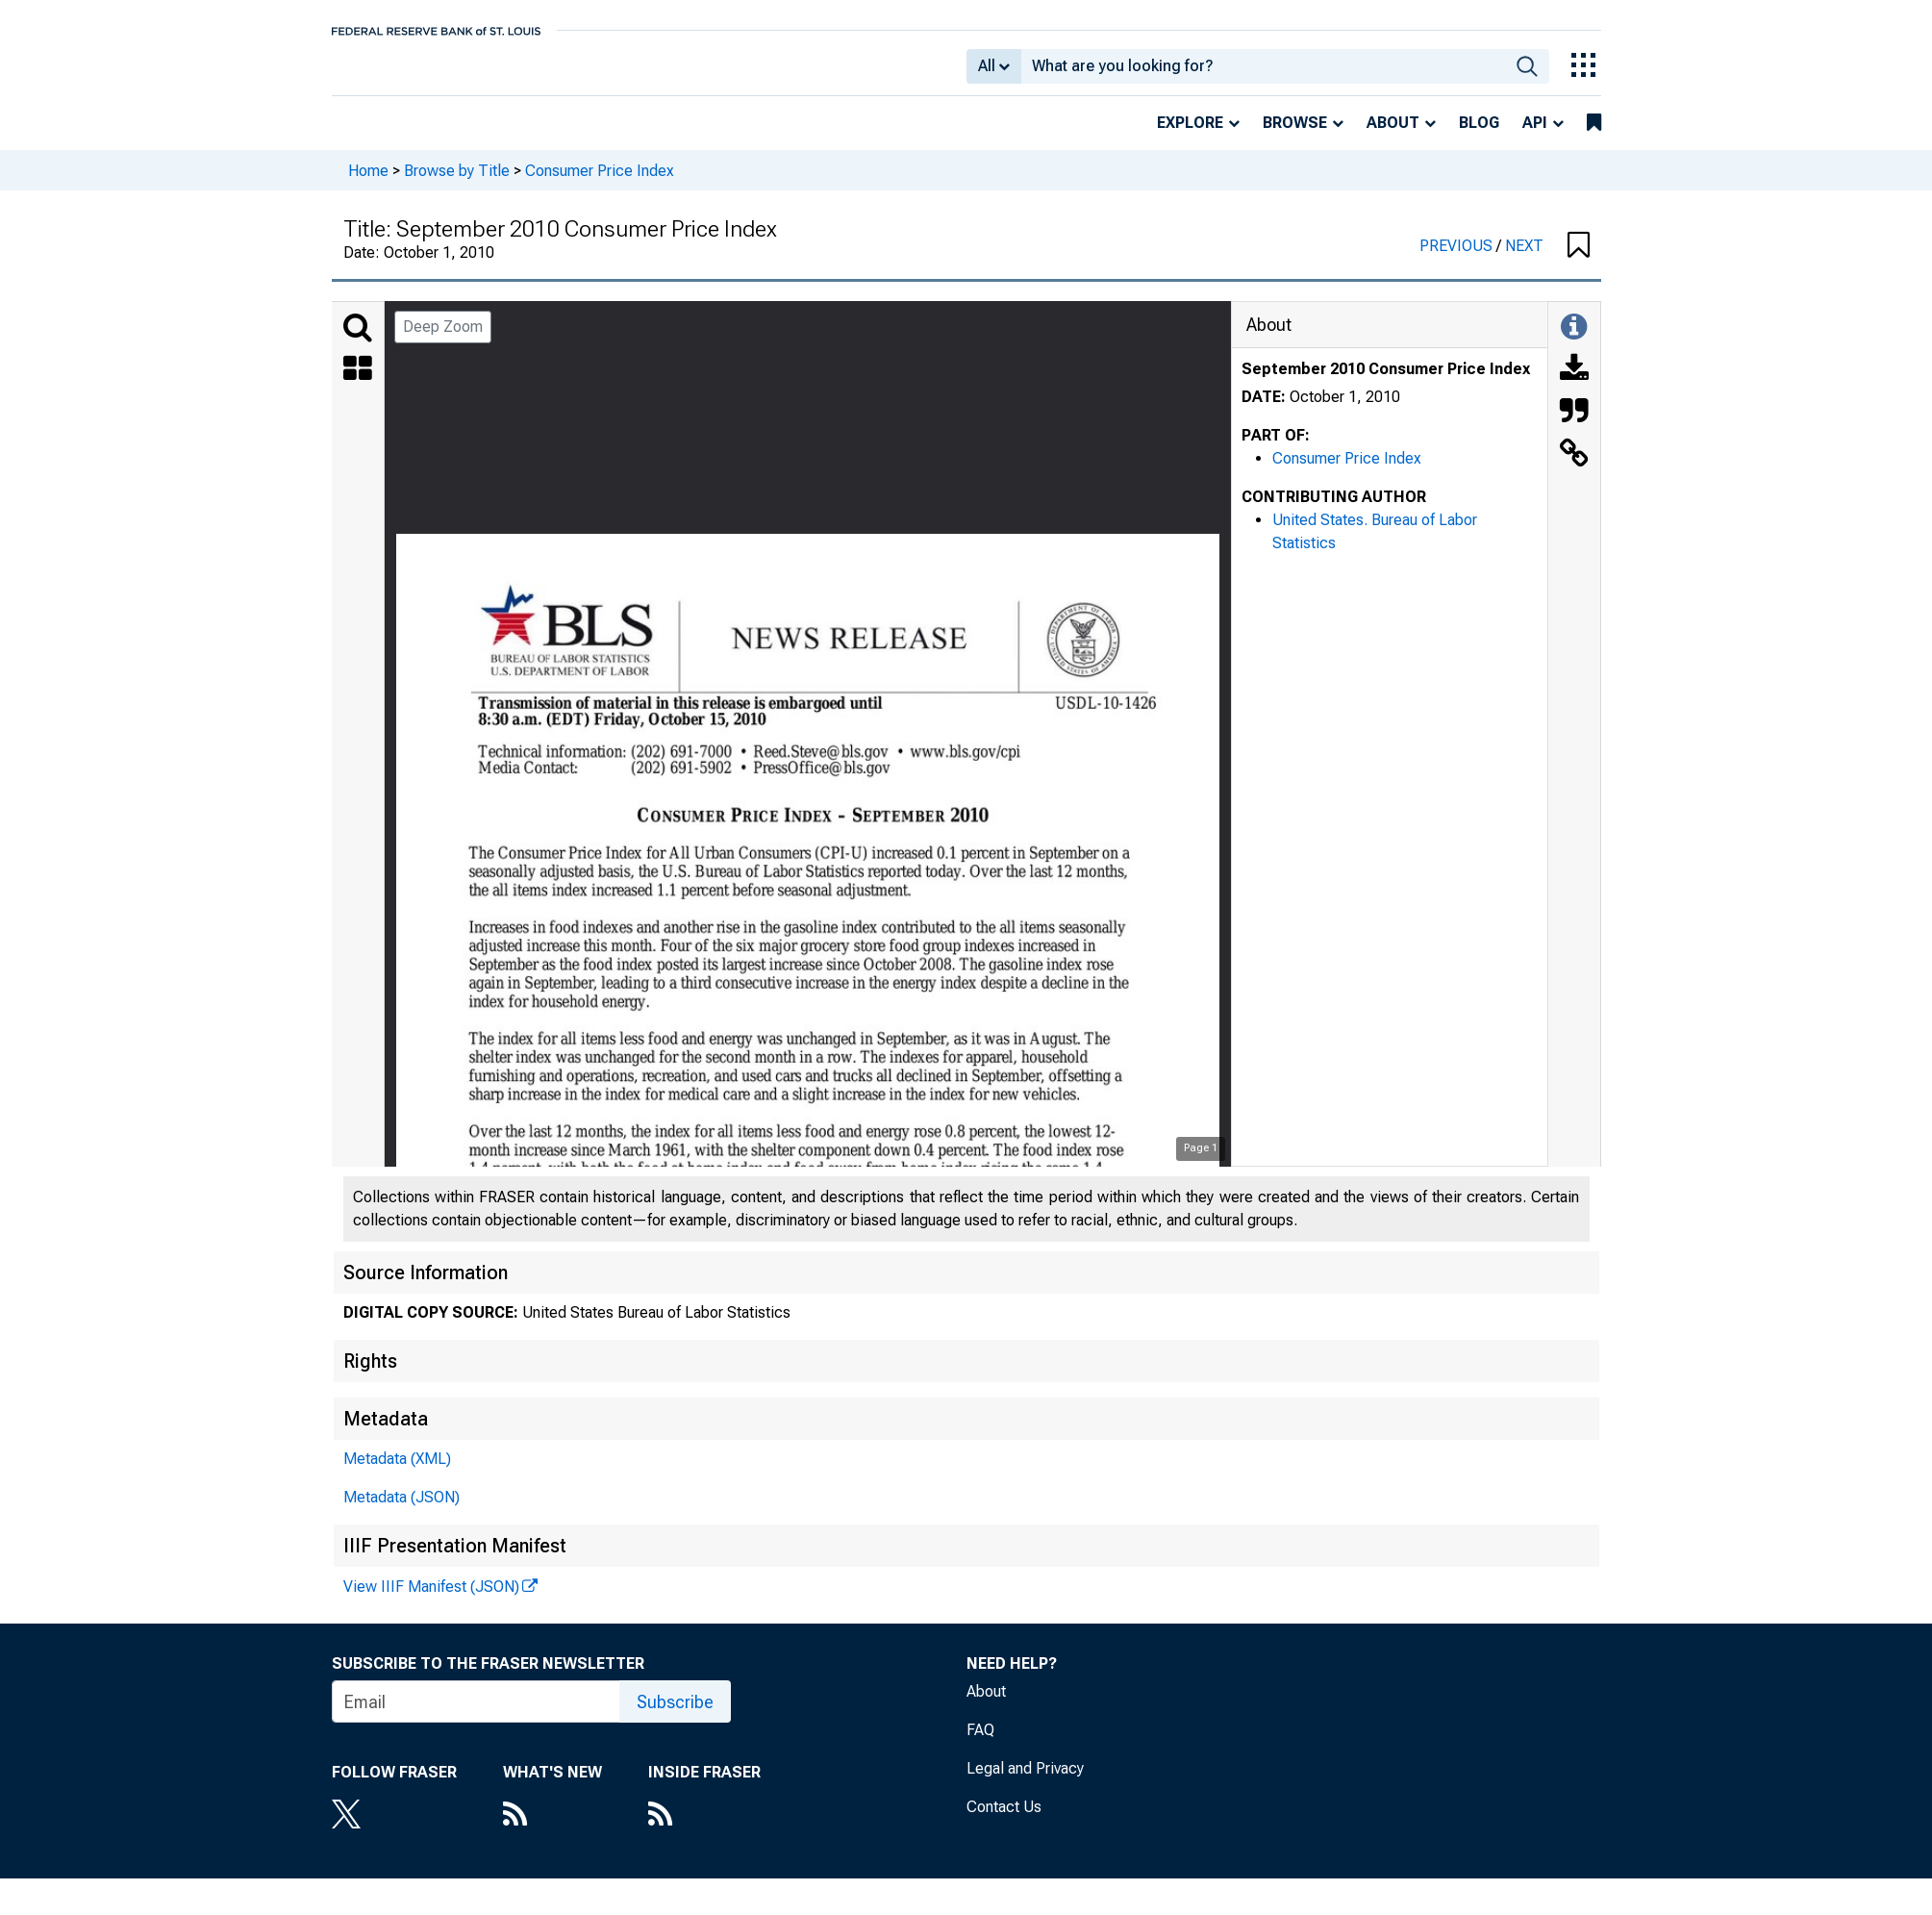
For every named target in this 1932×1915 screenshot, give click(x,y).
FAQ (980, 1743)
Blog (1479, 136)
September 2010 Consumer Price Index (1386, 382)
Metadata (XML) (397, 1472)
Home (368, 183)
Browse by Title (457, 183)
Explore (1190, 136)
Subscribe (675, 1715)
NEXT (1524, 259)
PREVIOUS (1457, 259)
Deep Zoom (443, 340)
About (1393, 136)
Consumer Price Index (599, 183)
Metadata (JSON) (401, 1510)
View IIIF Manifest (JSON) (431, 1600)
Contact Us (1003, 1820)
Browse (1295, 136)
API (1534, 136)
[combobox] (1263, 73)
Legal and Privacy (1025, 1782)
